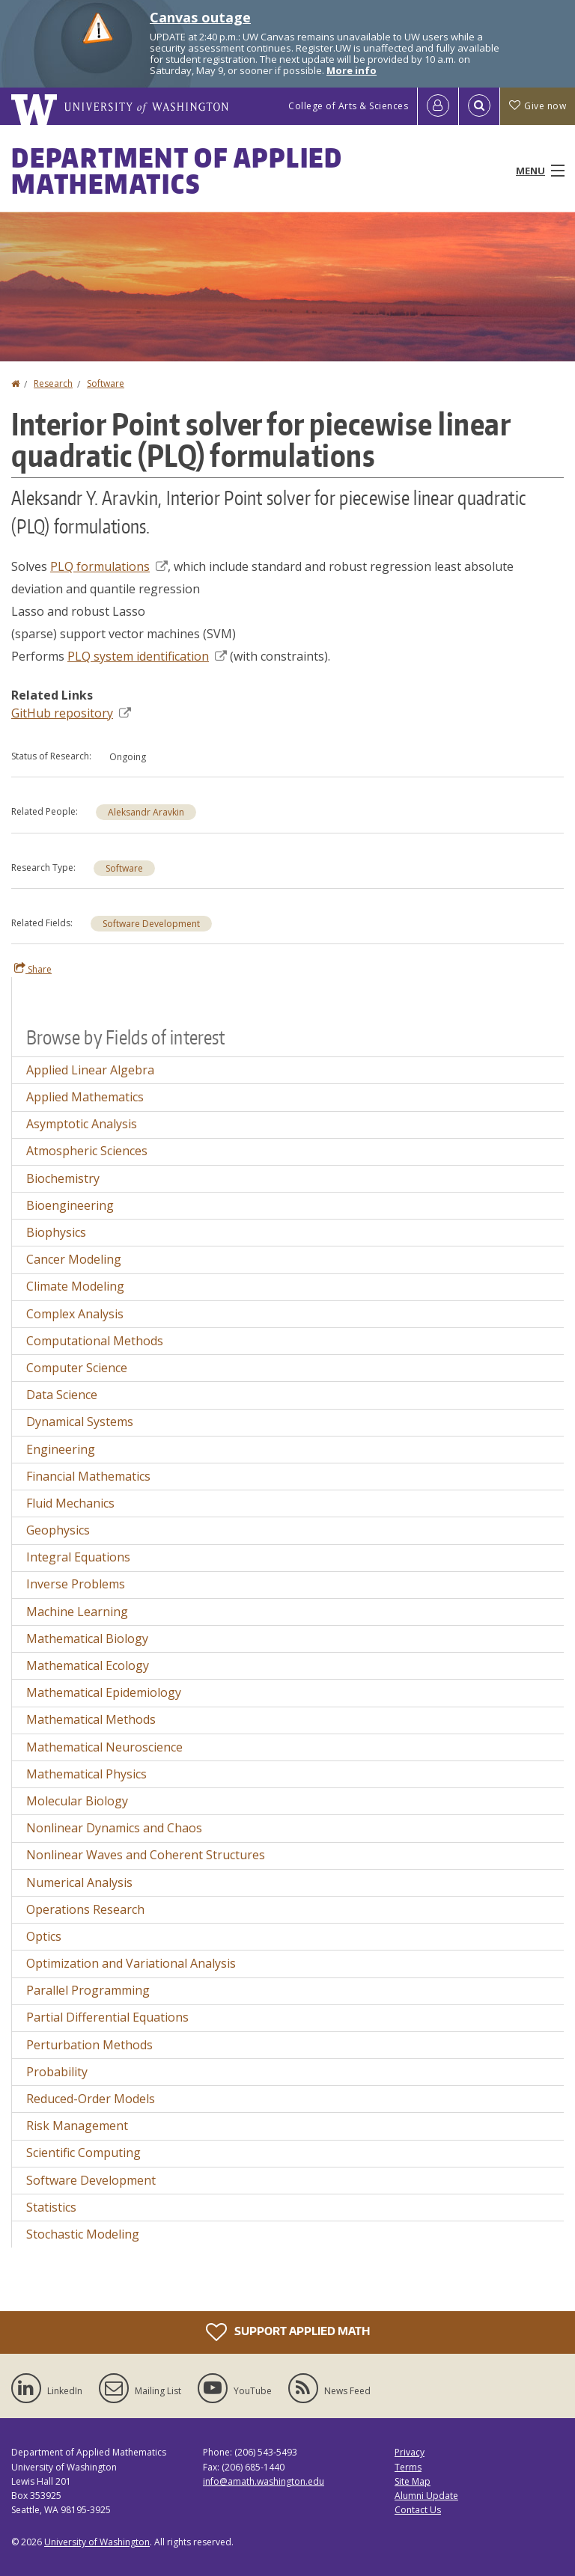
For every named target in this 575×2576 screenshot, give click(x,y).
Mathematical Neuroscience (104, 1747)
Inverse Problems (75, 1584)
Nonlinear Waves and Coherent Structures (145, 1855)
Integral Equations (78, 1557)
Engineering (60, 1449)
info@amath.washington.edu (263, 2481)
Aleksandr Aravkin (146, 812)
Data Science (61, 1394)
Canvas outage (200, 17)
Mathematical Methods (91, 1719)
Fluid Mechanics (70, 1503)
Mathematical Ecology (87, 1665)
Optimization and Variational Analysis (131, 1963)
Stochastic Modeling (82, 2234)
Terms (408, 2467)
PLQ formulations (109, 566)
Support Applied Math (288, 2332)
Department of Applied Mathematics (177, 170)
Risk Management (77, 2125)
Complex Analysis (75, 1314)
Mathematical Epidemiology (103, 1692)
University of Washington (97, 2542)
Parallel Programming (88, 1990)
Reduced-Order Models (90, 2098)
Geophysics (58, 1530)
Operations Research (85, 1909)
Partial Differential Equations (107, 2017)
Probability (57, 2071)
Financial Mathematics (88, 1476)
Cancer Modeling (73, 1259)
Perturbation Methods (89, 2045)
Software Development (151, 923)
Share (33, 969)
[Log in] (438, 106)
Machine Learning (77, 1611)
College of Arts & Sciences (348, 106)
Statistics (51, 2207)
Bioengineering (70, 1205)
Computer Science (76, 1367)
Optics (43, 1936)
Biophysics (56, 1232)
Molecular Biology (77, 1801)
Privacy (410, 2452)
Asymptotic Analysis (81, 1124)
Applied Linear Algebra (90, 1070)
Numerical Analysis (79, 1882)
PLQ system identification (147, 656)
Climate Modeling (75, 1286)
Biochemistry (63, 1178)
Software (105, 383)
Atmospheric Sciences (86, 1150)
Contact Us (418, 2509)
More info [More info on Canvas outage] (351, 70)
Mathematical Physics (86, 1774)
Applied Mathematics (85, 1097)
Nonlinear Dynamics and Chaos (114, 1828)
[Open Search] (479, 106)
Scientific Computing (83, 2152)
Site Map (413, 2481)
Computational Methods (94, 1341)
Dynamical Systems (79, 1421)
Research (53, 383)
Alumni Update (426, 2495)
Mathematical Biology (87, 1638)
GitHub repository (71, 713)
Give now (537, 106)
